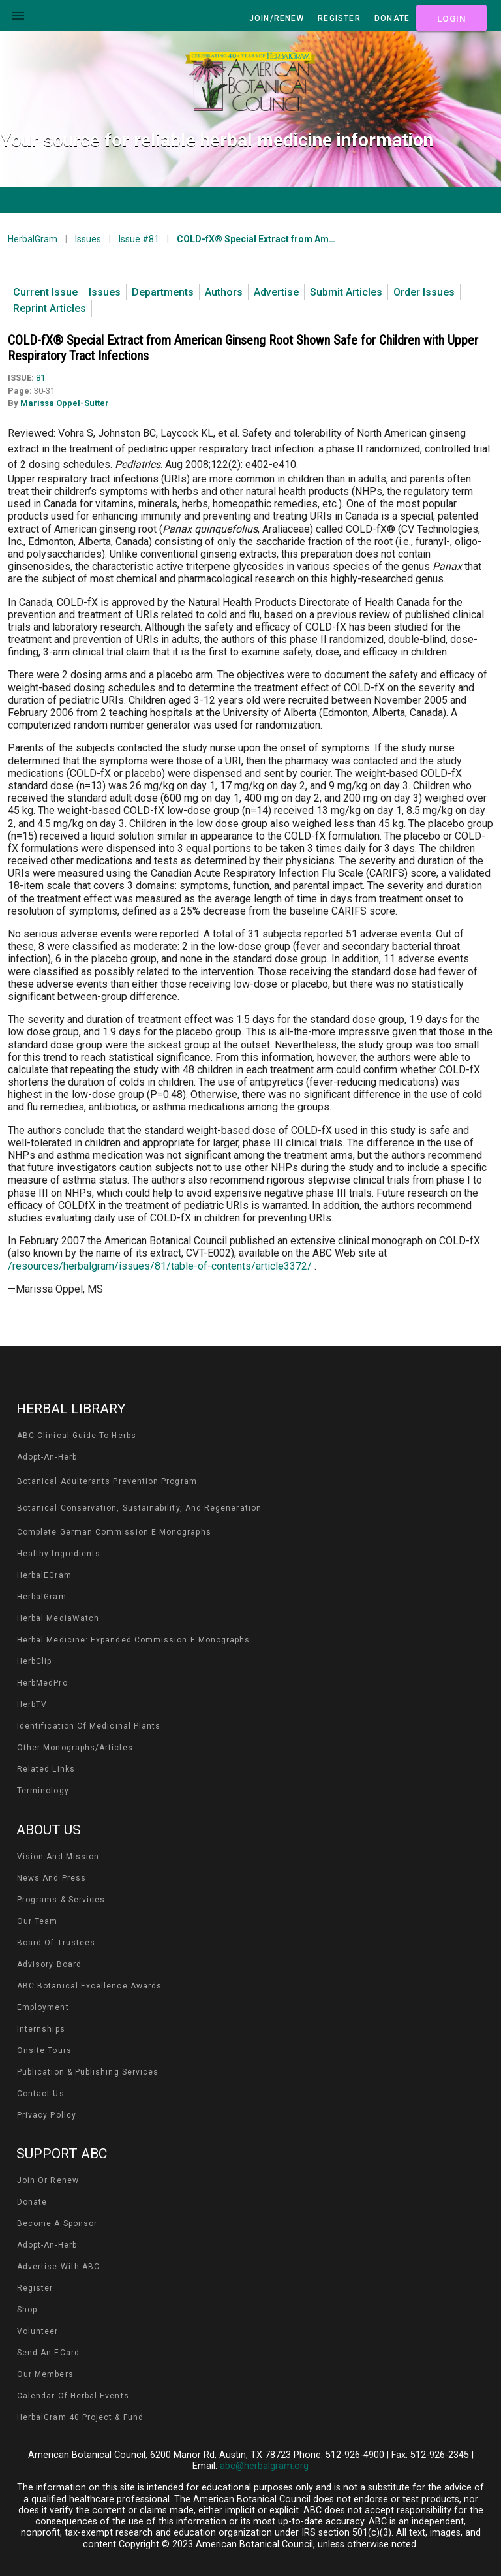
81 (40, 378)
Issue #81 (139, 239)
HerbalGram (32, 239)
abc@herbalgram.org (264, 2466)
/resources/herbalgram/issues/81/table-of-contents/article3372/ (160, 1266)
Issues (88, 239)
